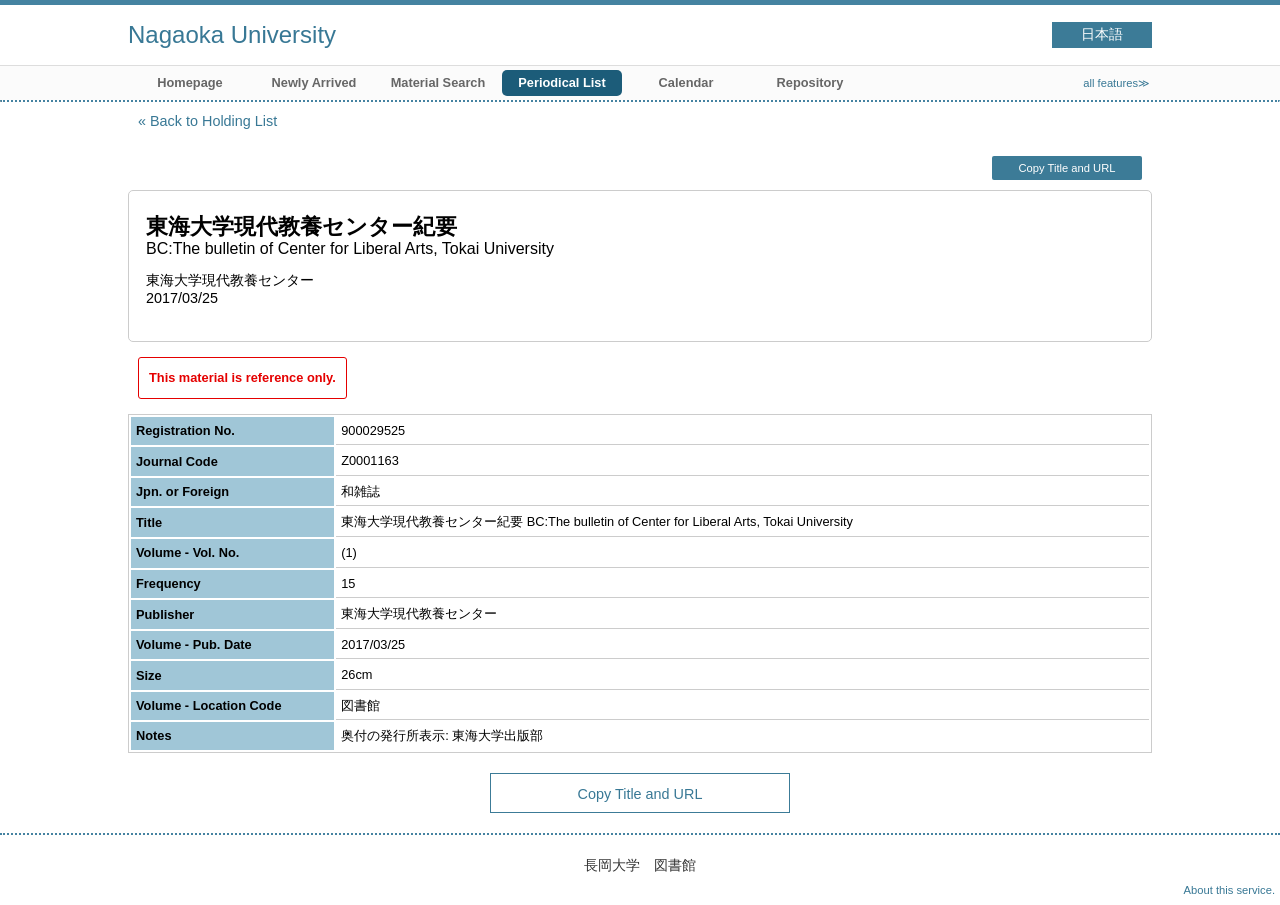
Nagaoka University (232, 34)
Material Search (438, 82)
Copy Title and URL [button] (1066, 168)
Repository (810, 82)
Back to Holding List (213, 121)
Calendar (686, 82)
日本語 (1102, 34)
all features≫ (1116, 83)
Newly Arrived (314, 82)
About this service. (1229, 890)
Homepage (189, 82)
